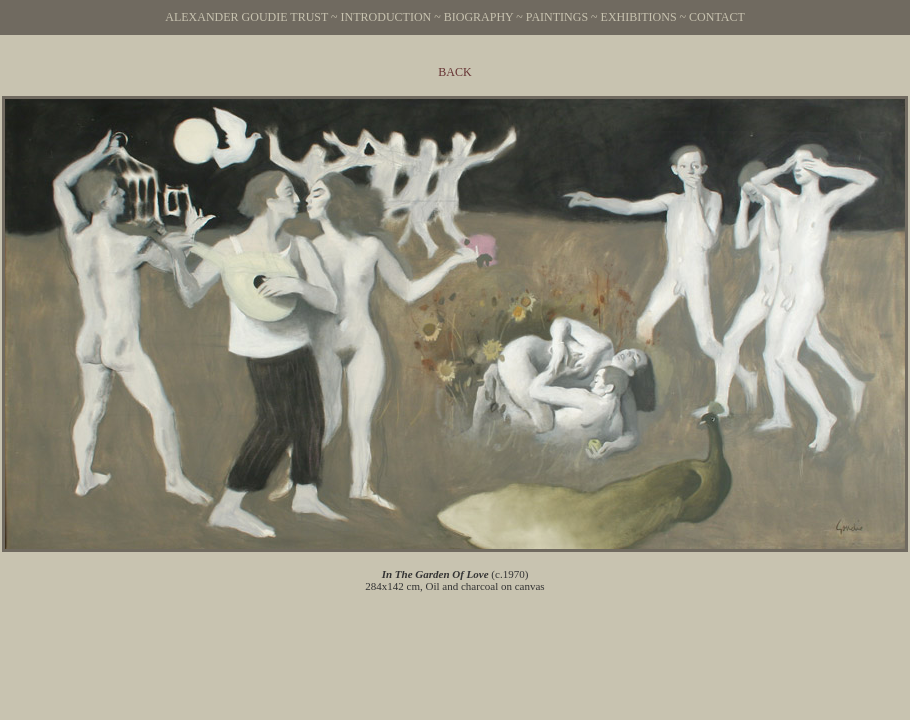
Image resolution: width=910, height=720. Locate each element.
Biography (479, 17)
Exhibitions (639, 17)
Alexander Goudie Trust (246, 17)
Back (454, 72)
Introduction (386, 17)
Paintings (557, 17)
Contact (717, 17)
